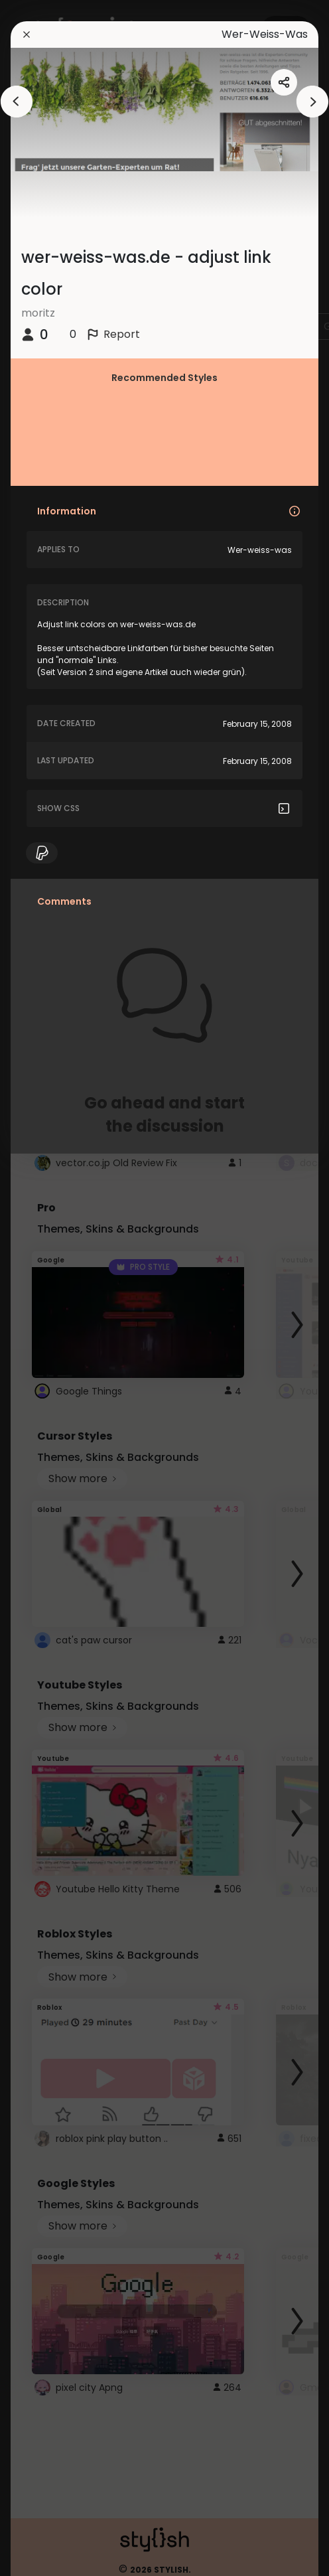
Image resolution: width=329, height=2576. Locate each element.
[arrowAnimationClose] (16, 101)
